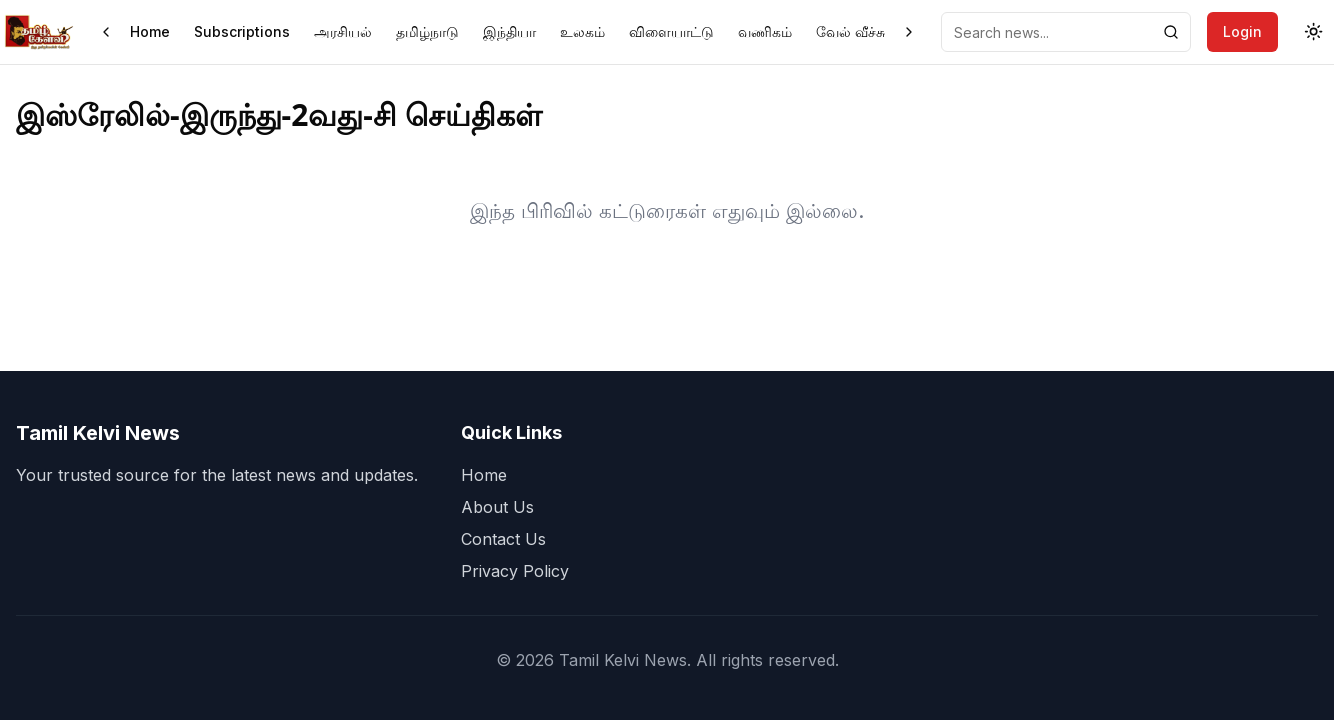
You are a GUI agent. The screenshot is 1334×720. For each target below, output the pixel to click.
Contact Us (503, 539)
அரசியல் (343, 31)
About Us (497, 507)
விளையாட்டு (671, 31)
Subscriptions (242, 31)
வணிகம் (765, 31)
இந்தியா (509, 31)
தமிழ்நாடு (427, 31)
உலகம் (582, 31)
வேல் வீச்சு (850, 31)
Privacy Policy (515, 571)
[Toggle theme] (1314, 32)
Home (150, 31)
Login (1242, 31)
